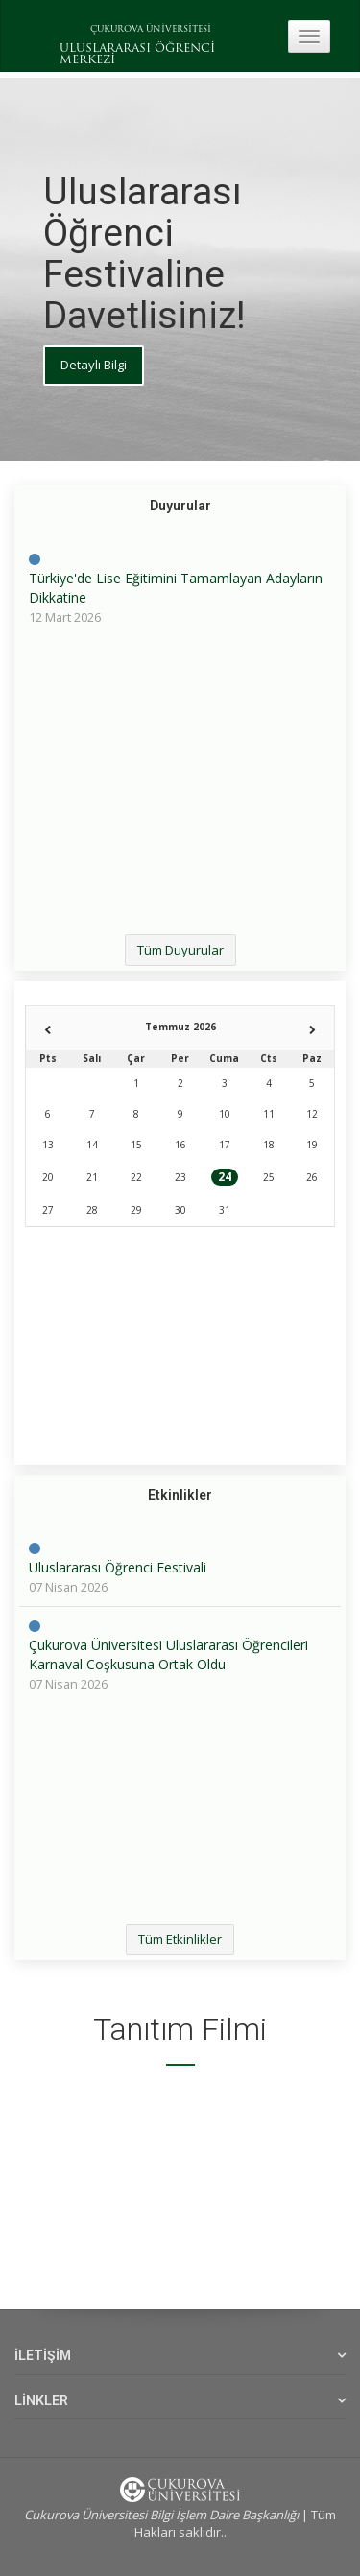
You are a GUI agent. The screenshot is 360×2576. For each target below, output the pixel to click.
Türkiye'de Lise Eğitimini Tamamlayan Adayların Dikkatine (176, 587)
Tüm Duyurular (180, 949)
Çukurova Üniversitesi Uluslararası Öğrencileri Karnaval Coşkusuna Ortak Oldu (168, 1654)
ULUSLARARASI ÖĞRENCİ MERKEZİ (137, 54)
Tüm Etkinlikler (180, 1939)
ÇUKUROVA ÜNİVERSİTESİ (150, 29)
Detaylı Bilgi (93, 364)
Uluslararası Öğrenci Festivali (117, 1567)
